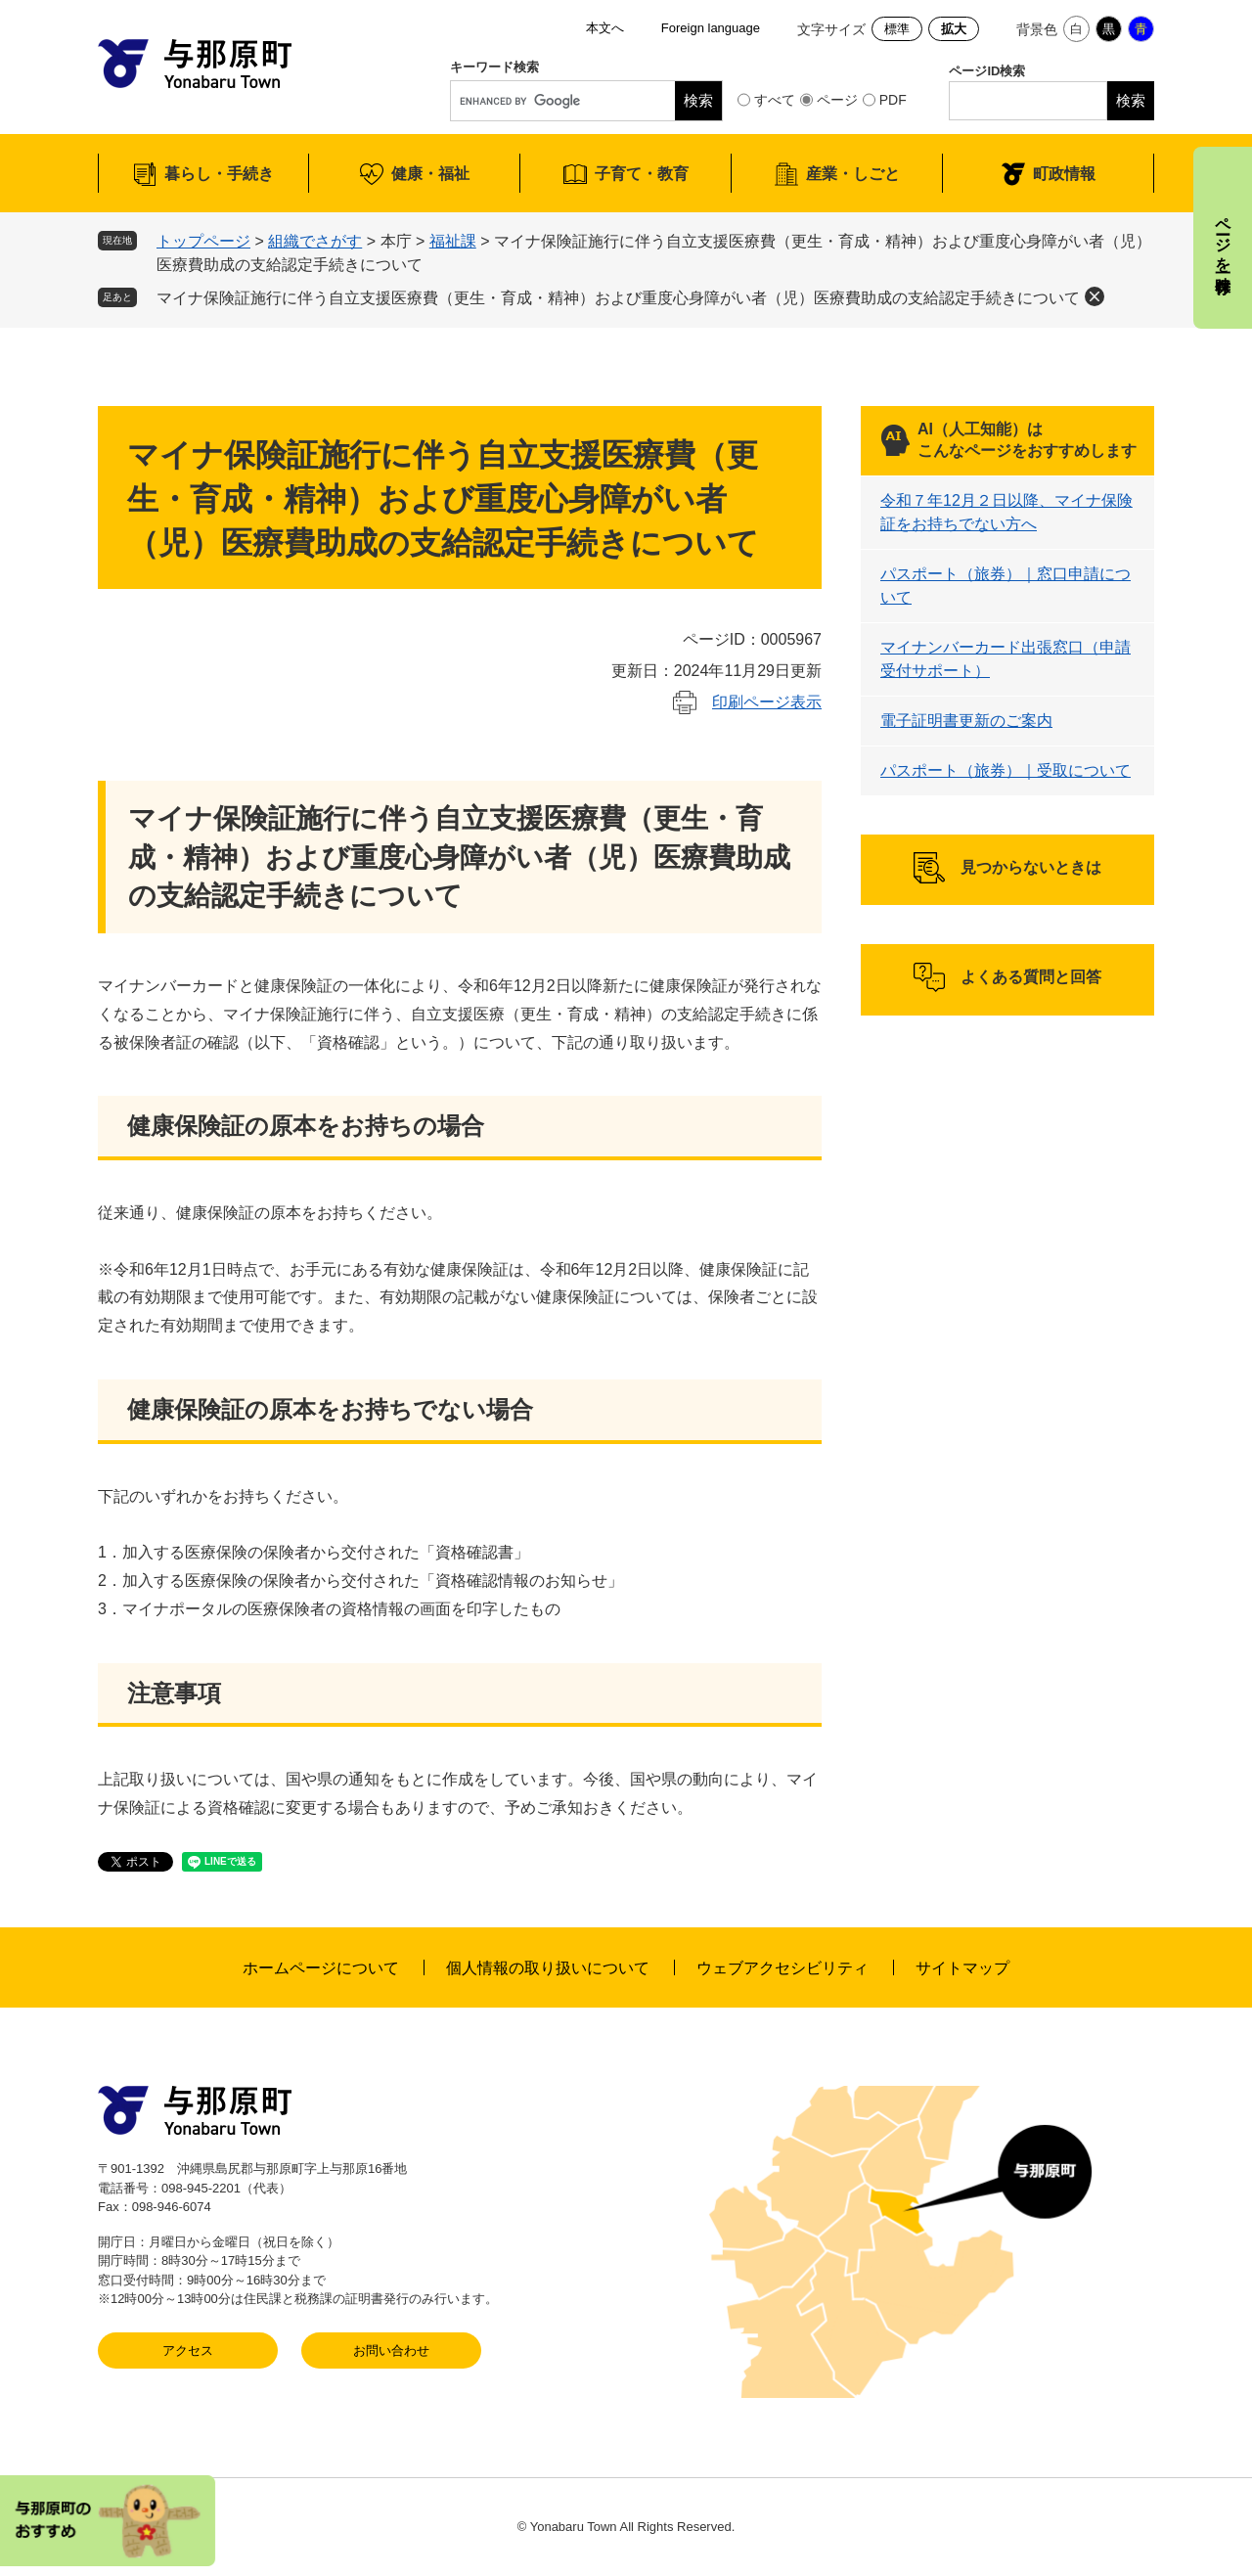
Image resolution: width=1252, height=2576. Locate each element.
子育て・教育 (642, 173)
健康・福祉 (430, 173)
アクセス (187, 2350)
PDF (893, 100)
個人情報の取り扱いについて (547, 1968)
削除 (1094, 296)
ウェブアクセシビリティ (782, 1968)
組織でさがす (315, 241)
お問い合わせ (391, 2350)
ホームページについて (321, 1968)
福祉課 (452, 241)
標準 (897, 29)
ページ (837, 100)
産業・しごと (853, 173)
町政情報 (1064, 173)
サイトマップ (962, 1968)
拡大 (953, 29)
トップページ (203, 241)
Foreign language (710, 28)
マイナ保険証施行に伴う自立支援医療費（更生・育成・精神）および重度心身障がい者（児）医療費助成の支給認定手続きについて (618, 298)
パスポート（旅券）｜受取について (1005, 770)
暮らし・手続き (219, 173)
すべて (774, 100)
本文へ (605, 28)
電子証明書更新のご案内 (966, 720)
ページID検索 (987, 71)
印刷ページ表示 (767, 702)
